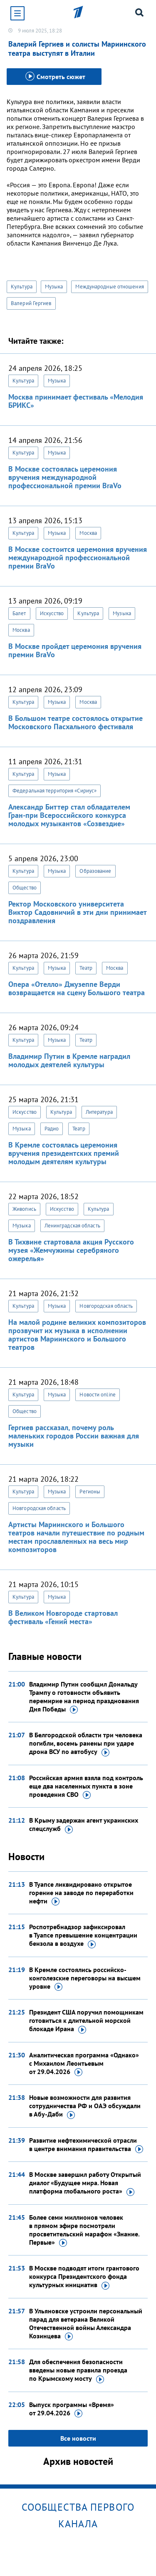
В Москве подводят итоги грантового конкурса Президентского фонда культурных (84, 2277)
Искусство (52, 613)
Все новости (78, 2438)
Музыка (54, 286)
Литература (99, 1111)
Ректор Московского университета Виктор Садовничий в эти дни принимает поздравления (77, 912)
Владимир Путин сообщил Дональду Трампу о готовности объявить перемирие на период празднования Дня (84, 1697)
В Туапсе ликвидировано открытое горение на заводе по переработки (81, 1893)
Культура (21, 286)
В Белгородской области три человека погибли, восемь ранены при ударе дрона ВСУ (85, 1743)
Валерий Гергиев (31, 303)
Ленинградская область (72, 1225)
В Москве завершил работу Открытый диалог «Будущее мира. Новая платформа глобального (85, 2183)
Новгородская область (106, 1305)
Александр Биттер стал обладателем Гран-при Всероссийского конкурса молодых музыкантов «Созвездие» (69, 815)
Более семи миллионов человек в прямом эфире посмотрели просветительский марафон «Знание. (84, 2230)
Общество (24, 887)
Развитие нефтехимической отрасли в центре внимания (86, 2145)
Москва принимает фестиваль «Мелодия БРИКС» (75, 401)
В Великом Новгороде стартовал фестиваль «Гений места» (63, 1617)
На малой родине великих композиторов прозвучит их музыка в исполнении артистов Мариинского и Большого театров (77, 1334)
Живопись (24, 1208)
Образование (95, 870)
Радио (52, 1128)
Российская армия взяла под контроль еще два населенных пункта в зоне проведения (86, 1786)
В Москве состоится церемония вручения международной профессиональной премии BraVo (77, 557)
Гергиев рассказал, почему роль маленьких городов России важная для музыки (73, 1436)
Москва (88, 533)
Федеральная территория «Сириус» (54, 790)
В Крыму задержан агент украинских (83, 1824)
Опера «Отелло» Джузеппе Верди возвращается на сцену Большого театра (76, 988)
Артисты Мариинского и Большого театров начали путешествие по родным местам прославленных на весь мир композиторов (76, 1537)
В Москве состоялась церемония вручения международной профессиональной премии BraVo (64, 477)
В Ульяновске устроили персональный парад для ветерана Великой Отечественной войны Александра (85, 2324)
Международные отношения (109, 286)
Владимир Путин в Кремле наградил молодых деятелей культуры (69, 1060)
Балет (19, 613)
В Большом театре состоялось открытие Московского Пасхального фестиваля (75, 722)
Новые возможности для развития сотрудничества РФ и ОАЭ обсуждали (85, 2106)
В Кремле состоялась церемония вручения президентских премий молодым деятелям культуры (63, 1153)
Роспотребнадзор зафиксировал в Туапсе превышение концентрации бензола (83, 1935)
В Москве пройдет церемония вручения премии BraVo (74, 650)
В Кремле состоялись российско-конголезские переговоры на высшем (85, 1978)
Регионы (89, 1491)
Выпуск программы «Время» (71, 2409)
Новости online (97, 1394)
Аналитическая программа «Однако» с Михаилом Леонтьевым (84, 2064)
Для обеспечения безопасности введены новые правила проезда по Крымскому (78, 2370)
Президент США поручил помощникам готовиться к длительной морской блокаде (86, 2021)
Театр (85, 967)
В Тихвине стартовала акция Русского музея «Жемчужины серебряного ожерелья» (71, 1250)
